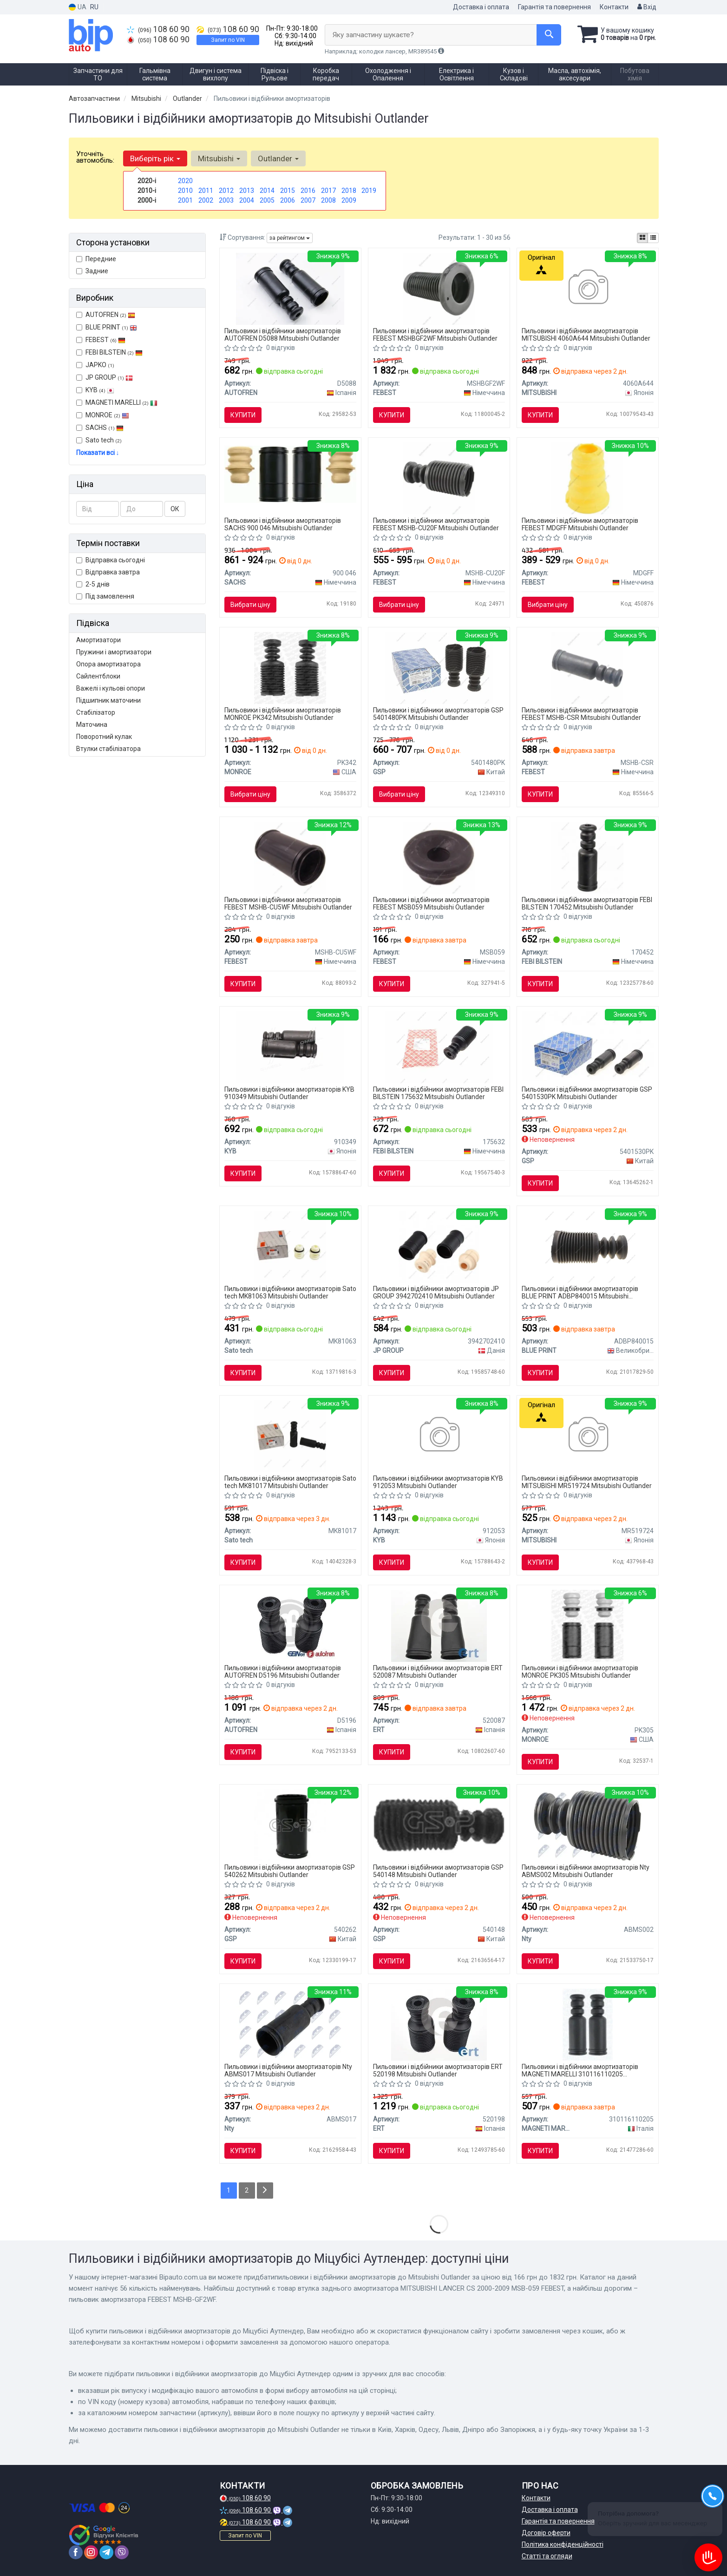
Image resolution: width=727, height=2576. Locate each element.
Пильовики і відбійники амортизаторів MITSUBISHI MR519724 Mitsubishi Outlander (587, 1482)
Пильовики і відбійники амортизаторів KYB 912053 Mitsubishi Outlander (438, 1482)
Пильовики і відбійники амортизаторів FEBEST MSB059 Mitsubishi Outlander (431, 903)
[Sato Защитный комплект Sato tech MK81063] (290, 1246)
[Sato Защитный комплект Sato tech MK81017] (290, 1435)
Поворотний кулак (104, 736)
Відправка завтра (108, 572)
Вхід (646, 7)
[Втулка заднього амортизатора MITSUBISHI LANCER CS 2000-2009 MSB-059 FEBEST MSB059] (439, 857)
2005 (267, 200)
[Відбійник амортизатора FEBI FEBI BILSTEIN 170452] (587, 857)
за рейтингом (289, 238)
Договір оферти (546, 2532)
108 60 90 (158, 29)
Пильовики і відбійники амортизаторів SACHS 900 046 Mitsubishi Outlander (282, 524)
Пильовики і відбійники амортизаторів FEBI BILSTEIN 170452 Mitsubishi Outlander (587, 903)
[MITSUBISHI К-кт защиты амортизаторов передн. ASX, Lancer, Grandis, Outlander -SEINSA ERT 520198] (439, 2024)
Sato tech (99, 440)
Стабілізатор (95, 712)
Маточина (91, 724)
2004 (246, 200)
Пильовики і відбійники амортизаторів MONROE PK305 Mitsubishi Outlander (580, 1671)
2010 (185, 190)
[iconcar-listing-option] (653, 238)
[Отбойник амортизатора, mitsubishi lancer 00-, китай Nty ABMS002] (587, 1824)
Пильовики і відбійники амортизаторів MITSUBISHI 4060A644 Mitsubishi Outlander (586, 334)
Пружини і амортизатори (113, 652)
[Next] (265, 2190)
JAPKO (95, 365)
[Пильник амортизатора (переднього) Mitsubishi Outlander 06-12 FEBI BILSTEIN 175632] (439, 1046)
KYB (99, 390)
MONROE (102, 415)
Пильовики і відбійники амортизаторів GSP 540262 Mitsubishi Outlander (289, 1871)
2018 (348, 190)
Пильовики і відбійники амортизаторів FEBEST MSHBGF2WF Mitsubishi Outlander (435, 334)
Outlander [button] (278, 158)
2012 (226, 190)
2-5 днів (93, 584)
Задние (92, 271)
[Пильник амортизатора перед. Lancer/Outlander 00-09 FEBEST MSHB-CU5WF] (290, 857)
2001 (185, 200)
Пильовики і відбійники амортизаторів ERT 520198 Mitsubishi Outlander (438, 2070)
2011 (205, 190)
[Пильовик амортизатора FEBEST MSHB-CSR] (587, 667)
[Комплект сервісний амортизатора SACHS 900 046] (290, 473)
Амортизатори (98, 640)
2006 (287, 200)
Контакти (614, 7)
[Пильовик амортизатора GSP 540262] (290, 1824)
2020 (185, 180)
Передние (96, 259)
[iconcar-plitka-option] (642, 238)
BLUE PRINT (106, 327)
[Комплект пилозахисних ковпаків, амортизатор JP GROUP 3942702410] (439, 1246)
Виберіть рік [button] (155, 158)
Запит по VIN (228, 40)
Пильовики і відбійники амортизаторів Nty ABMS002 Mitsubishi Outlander (585, 1871)
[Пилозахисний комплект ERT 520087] (439, 1625)
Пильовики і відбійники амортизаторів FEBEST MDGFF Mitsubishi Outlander (580, 524)
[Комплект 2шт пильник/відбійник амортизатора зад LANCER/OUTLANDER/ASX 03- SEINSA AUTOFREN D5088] (290, 288)
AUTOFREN (110, 314)
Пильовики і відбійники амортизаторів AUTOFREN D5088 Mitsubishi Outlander (282, 334)
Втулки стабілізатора (108, 748)
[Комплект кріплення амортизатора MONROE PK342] (290, 667)
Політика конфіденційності (562, 2544)
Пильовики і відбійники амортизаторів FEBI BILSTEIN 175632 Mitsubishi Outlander (438, 1093)
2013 (246, 190)
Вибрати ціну (250, 604)
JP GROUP (104, 377)
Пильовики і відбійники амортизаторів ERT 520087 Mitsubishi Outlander (438, 1671)
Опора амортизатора (108, 664)
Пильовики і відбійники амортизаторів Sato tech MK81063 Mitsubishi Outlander (290, 1292)
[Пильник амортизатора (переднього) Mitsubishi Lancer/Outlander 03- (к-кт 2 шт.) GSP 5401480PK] (439, 667)
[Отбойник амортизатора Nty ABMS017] (290, 2024)
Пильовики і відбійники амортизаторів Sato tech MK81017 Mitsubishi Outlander (290, 1482)
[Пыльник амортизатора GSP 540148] (439, 1821)
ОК (174, 509)
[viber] (122, 2552)
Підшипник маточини (108, 700)
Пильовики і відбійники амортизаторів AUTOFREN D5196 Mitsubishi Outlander (282, 1671)
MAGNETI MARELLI (116, 402)
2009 (348, 200)
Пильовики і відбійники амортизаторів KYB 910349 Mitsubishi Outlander (289, 1093)
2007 (308, 200)
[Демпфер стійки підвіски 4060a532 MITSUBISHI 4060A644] (587, 288)
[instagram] (91, 2552)
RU (94, 7)
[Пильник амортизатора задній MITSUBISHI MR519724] (587, 1435)
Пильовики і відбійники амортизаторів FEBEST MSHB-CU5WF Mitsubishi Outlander (288, 903)
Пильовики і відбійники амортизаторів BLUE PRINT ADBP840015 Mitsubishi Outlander (580, 1292)
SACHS (104, 427)
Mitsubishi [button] (219, 158)
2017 (328, 190)
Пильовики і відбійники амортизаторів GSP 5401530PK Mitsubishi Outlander (587, 1093)
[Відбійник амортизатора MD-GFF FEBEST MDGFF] (587, 477)
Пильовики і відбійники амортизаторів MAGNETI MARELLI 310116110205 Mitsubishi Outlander (580, 2070)
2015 (287, 190)
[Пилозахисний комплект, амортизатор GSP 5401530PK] (588, 1045)
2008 (328, 200)
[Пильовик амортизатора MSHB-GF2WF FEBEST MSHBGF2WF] (439, 288)
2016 (308, 190)
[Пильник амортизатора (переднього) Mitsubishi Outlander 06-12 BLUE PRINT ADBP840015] (588, 1246)
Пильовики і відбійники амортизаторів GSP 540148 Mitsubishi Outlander (438, 1871)
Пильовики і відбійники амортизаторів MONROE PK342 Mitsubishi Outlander (282, 713)
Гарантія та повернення (554, 7)
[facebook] (76, 2552)
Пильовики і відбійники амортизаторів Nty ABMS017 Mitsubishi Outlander (288, 2070)
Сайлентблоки (98, 676)
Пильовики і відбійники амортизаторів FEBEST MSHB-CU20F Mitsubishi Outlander (436, 524)
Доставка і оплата (481, 7)
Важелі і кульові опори (110, 688)
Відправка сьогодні (110, 560)
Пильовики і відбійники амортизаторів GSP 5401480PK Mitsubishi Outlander (438, 713)
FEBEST (100, 339)
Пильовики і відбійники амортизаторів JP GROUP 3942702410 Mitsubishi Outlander (436, 1292)
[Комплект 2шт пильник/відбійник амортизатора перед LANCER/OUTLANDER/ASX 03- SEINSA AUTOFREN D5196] (290, 1625)
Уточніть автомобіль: (95, 157)
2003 (226, 200)
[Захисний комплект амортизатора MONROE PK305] (587, 1625)
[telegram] (106, 2552)
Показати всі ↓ (97, 452)
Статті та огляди (547, 2556)
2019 (368, 190)
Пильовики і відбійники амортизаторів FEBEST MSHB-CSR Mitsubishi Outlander (581, 713)
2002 (205, 200)
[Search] (549, 35)
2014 (267, 190)
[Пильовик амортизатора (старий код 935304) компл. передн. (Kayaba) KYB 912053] (439, 1435)
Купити (242, 415)
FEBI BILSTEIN (109, 352)
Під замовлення (105, 596)
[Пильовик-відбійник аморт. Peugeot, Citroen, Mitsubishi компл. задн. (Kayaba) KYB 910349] (290, 1046)
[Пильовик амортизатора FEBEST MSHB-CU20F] (439, 477)
